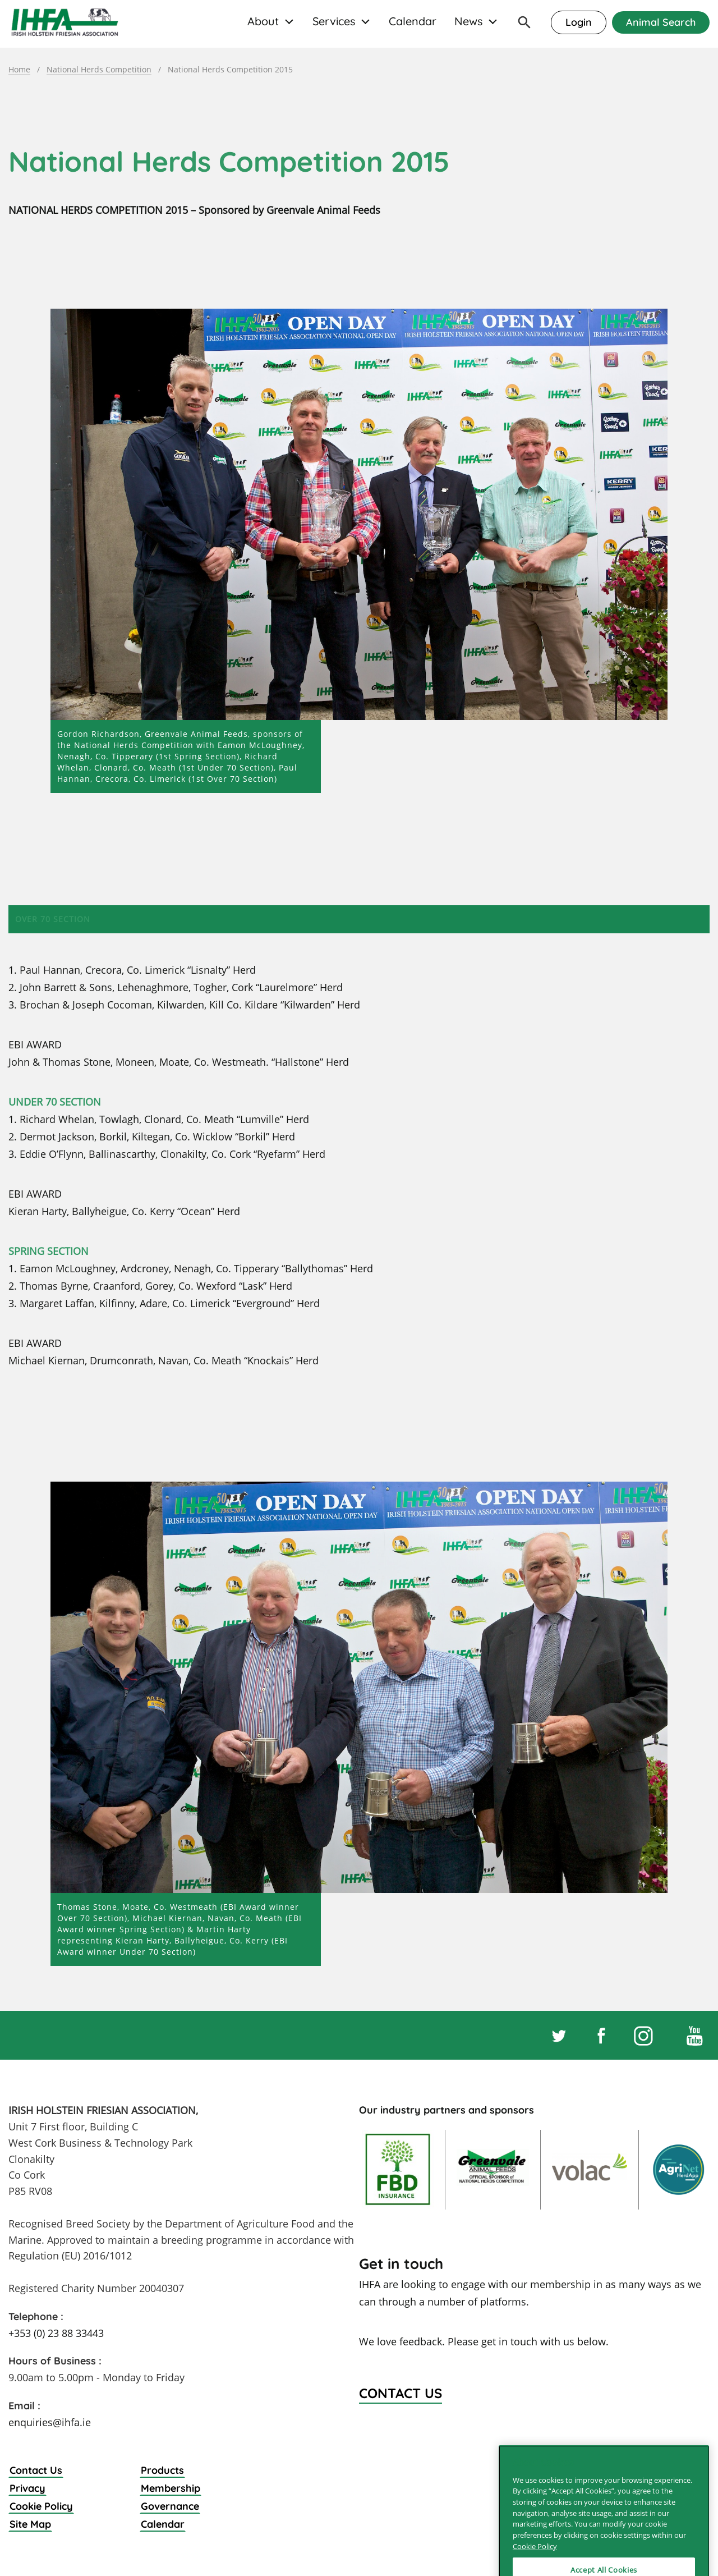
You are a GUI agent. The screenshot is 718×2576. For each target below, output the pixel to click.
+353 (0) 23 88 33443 (56, 2333)
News (468, 21)
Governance (170, 2506)
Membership (170, 2488)
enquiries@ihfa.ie (49, 2422)
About (263, 21)
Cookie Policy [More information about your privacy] (535, 2565)
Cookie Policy (41, 2506)
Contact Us (36, 2470)
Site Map (30, 2524)
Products (162, 2470)
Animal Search (661, 22)
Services (333, 21)
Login (578, 22)
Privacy (27, 2488)
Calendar (412, 21)
